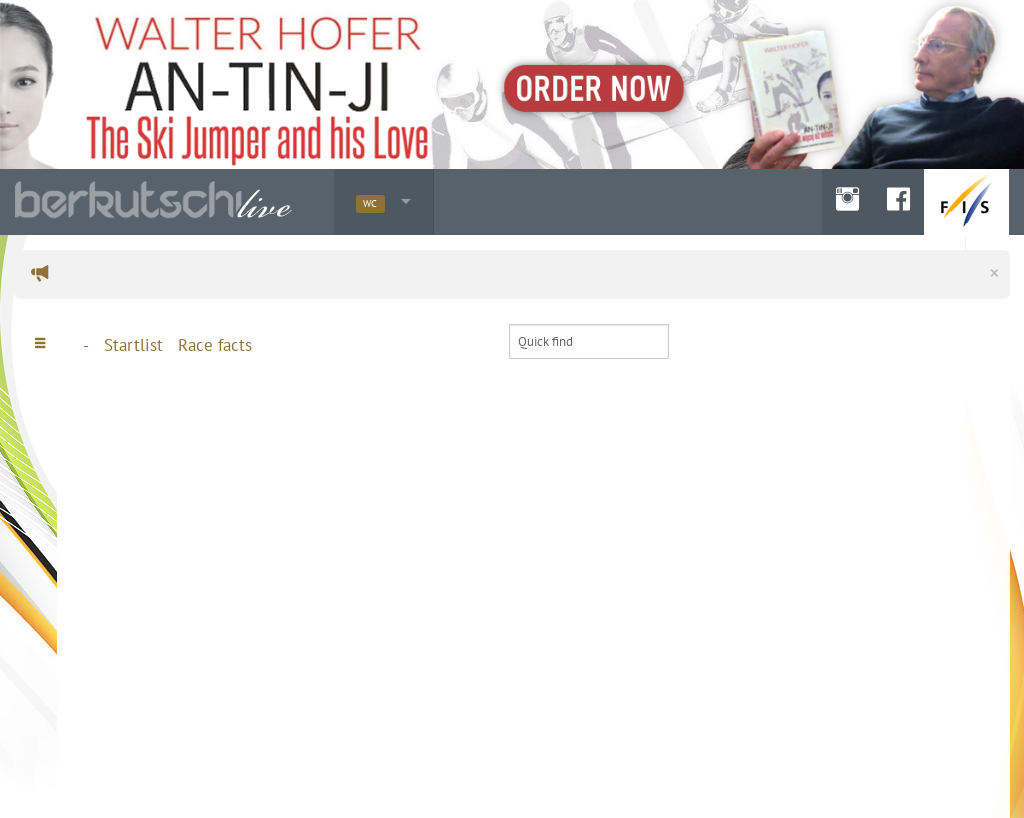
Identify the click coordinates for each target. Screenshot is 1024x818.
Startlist (133, 345)
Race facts (215, 345)
